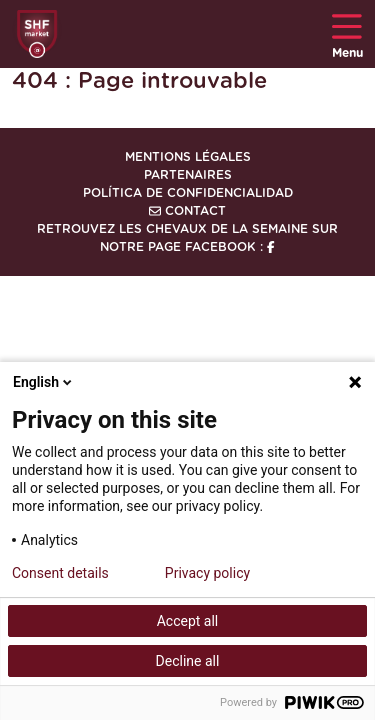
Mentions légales (188, 157)
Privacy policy (207, 573)
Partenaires (188, 175)
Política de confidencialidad (188, 193)
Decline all (188, 661)
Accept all (188, 621)
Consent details (60, 573)
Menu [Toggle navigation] (347, 34)
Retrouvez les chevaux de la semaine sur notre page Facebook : (187, 238)
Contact (187, 211)
